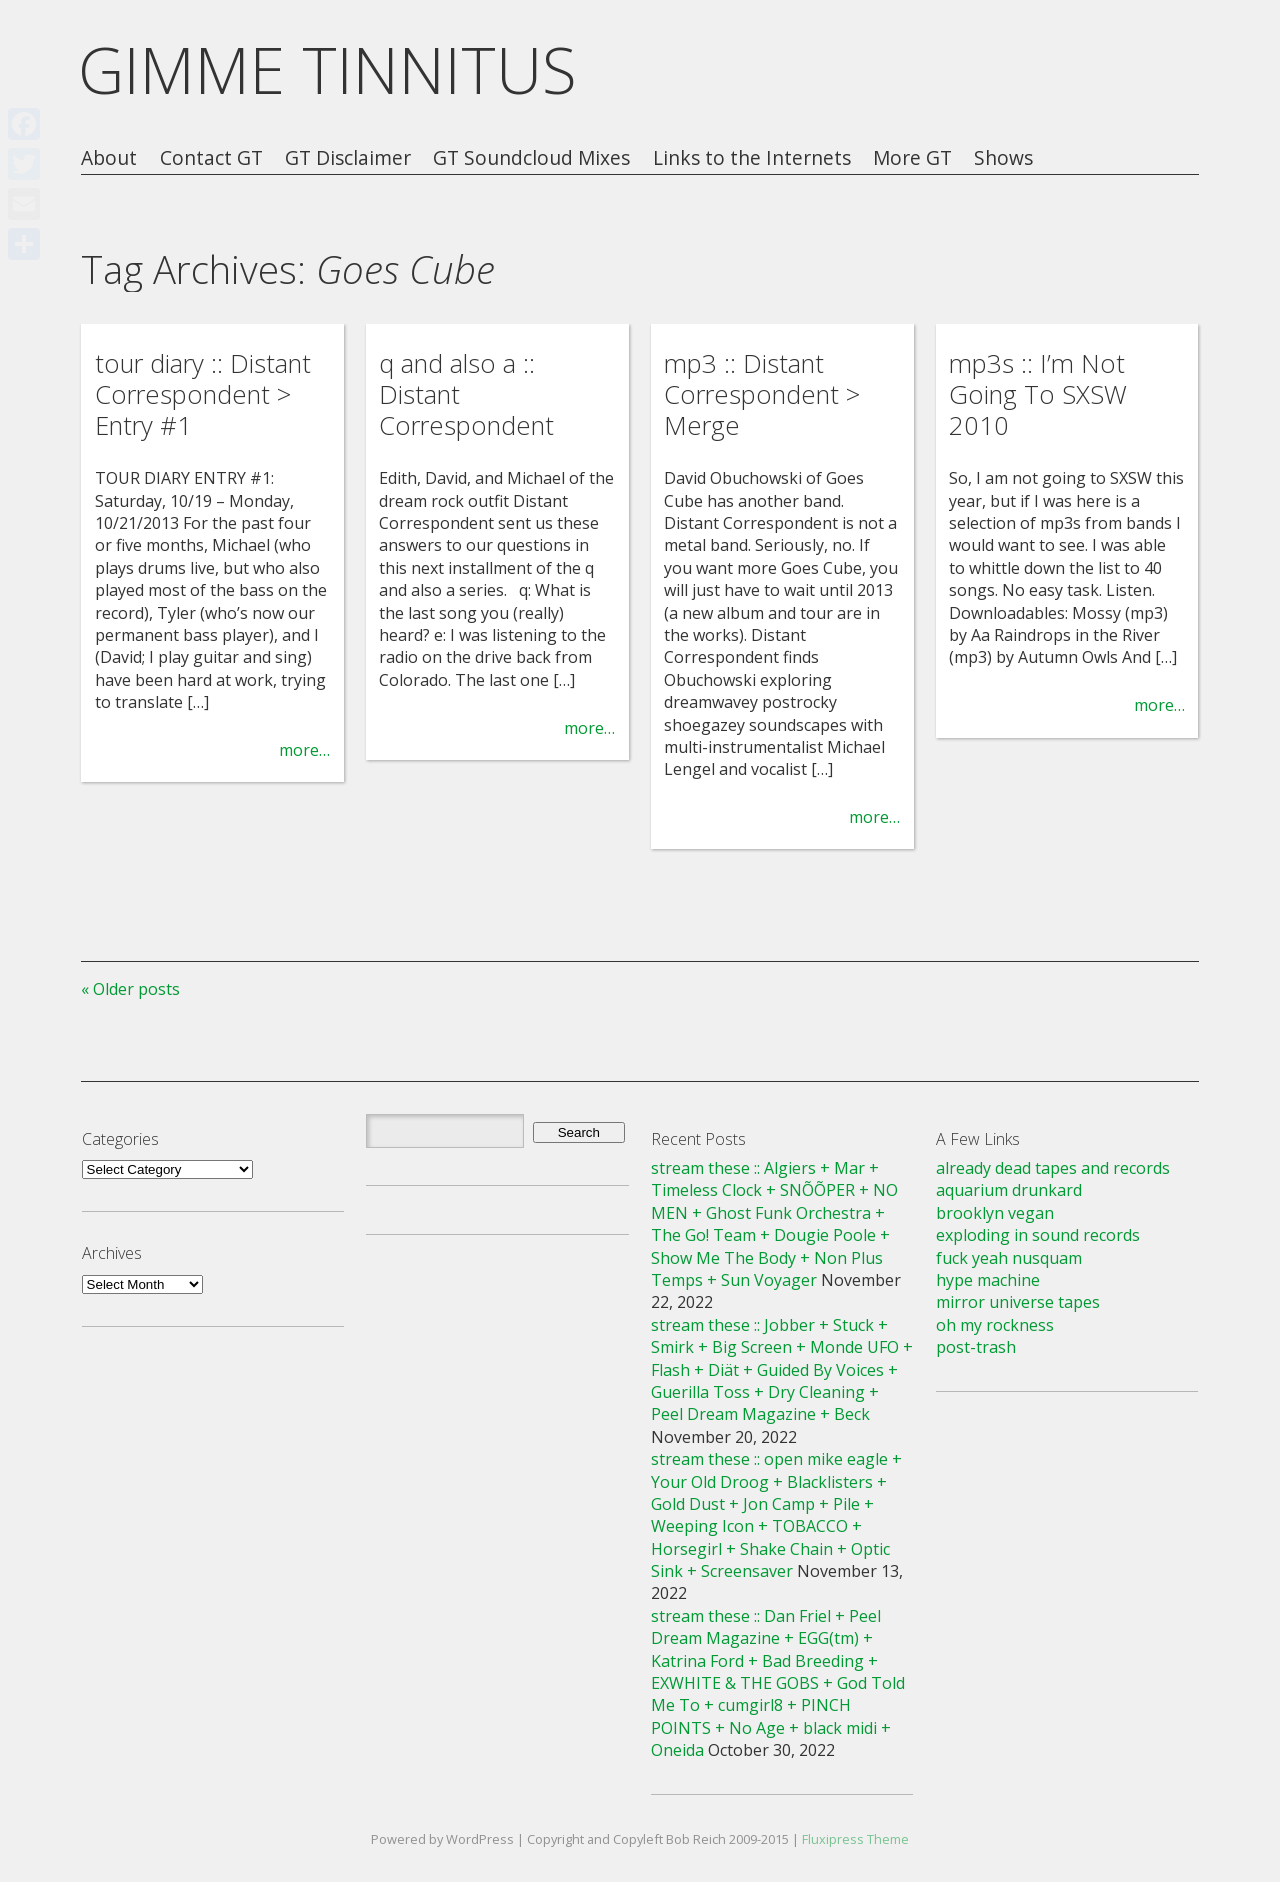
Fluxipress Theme (855, 1839)
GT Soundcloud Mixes (531, 158)
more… (304, 750)
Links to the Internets (752, 158)
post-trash (976, 1347)
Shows (1003, 158)
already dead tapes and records (1053, 1168)
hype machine (988, 1280)
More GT (912, 158)
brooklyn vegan (995, 1213)
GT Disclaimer (348, 158)
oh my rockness (995, 1325)
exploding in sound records (1038, 1235)
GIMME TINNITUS (327, 69)
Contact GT (211, 158)
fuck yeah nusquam (1009, 1258)
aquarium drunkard (1009, 1190)
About (109, 158)
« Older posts (130, 989)
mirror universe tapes (1018, 1302)
